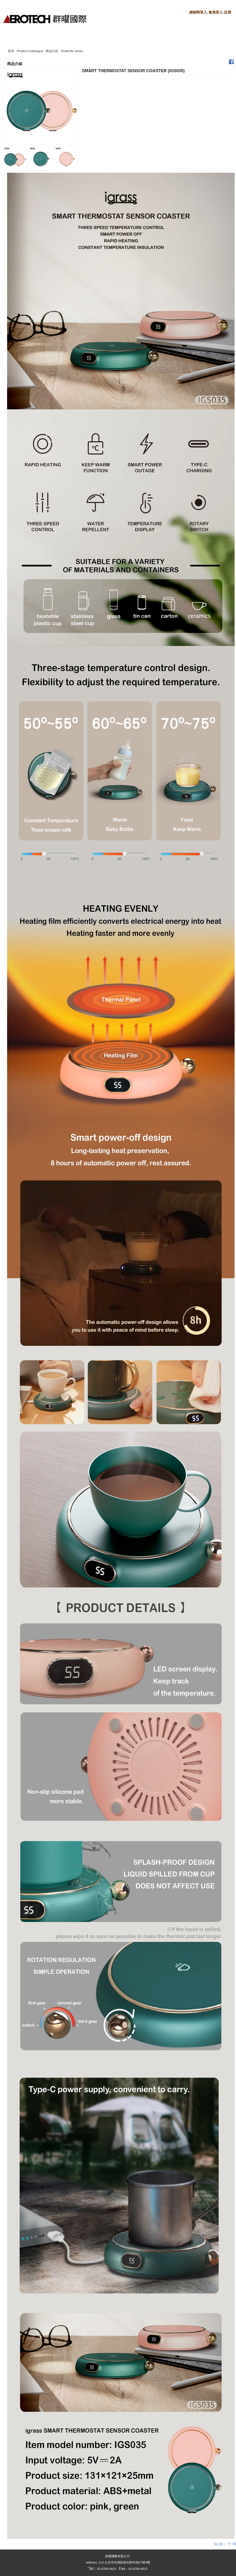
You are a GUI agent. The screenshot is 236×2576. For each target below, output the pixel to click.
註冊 (227, 12)
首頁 (11, 51)
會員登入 (216, 12)
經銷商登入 (198, 12)
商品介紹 (52, 51)
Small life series (72, 51)
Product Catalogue (30, 51)
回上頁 (218, 2544)
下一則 (231, 2544)
